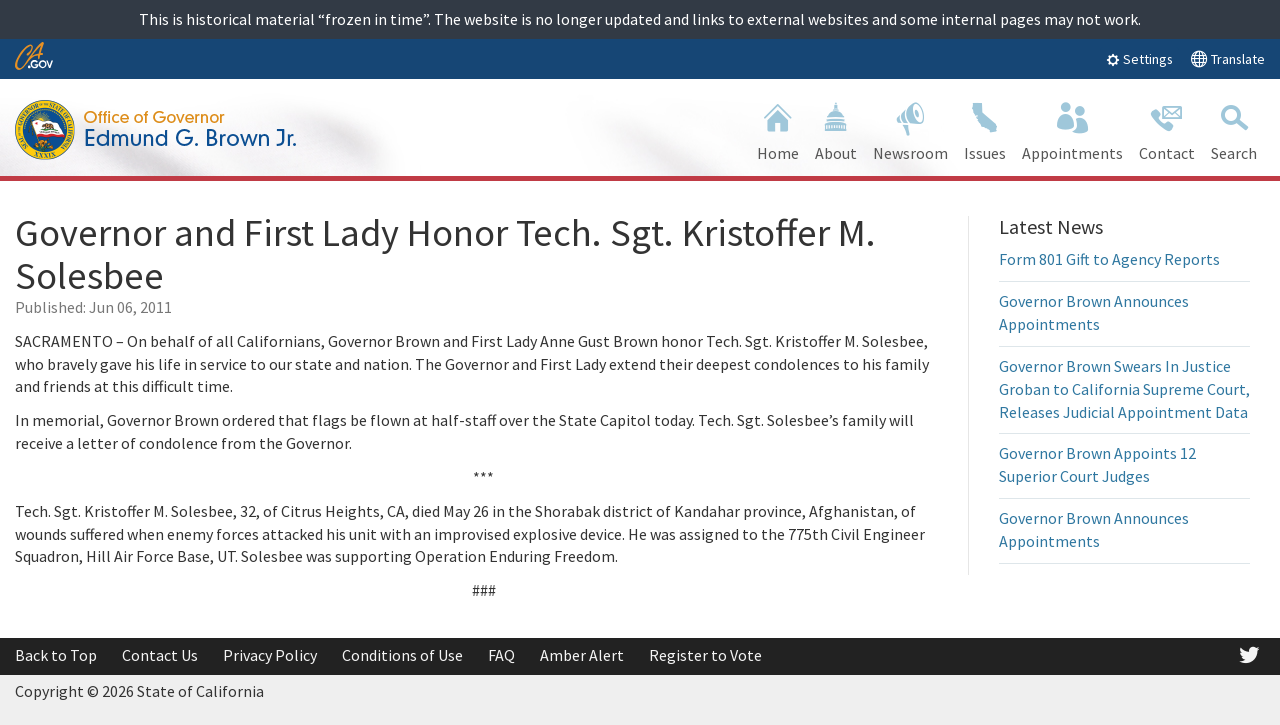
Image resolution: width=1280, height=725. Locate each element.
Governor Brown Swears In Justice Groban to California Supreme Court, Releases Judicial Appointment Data (1124, 389)
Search (1234, 129)
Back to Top (56, 655)
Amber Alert (582, 655)
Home (778, 129)
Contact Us (160, 655)
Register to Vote (705, 655)
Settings (1139, 59)
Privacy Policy (270, 655)
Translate (1227, 58)
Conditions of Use (402, 655)
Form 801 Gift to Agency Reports (1109, 259)
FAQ (501, 655)
